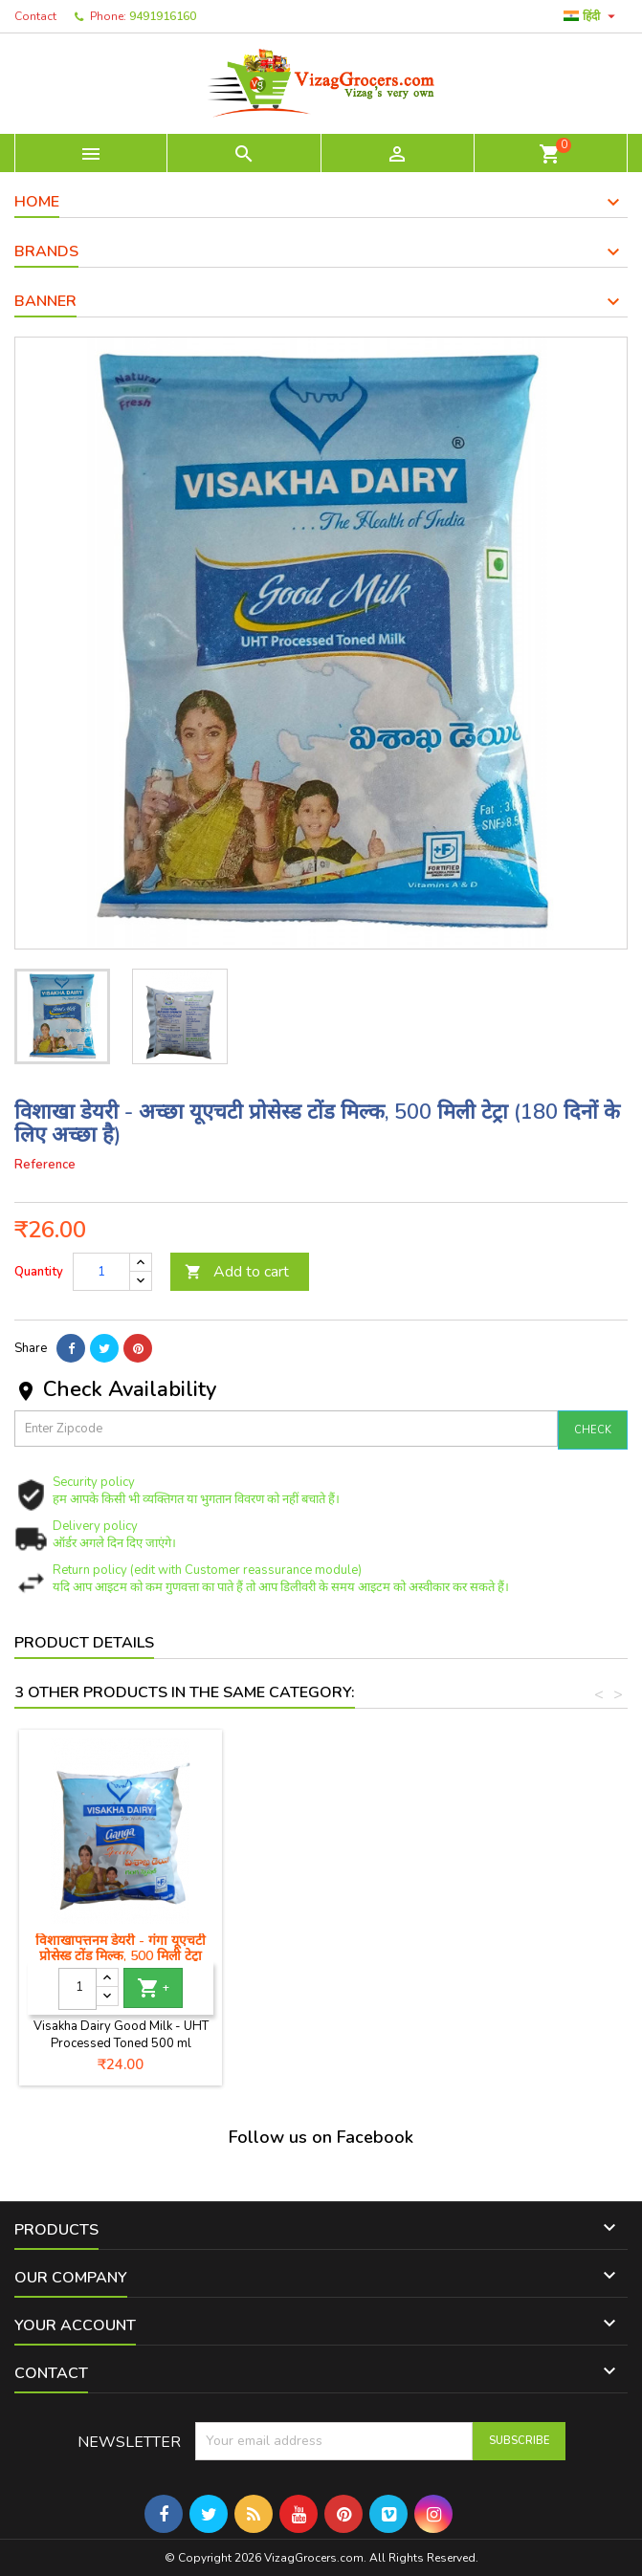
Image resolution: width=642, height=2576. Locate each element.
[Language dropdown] (592, 16)
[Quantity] (101, 1272)
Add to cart (237, 1271)
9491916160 (162, 16)
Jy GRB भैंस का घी (333, 1941)
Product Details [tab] (84, 1642)
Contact (35, 16)
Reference (45, 1164)
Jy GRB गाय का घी (120, 1941)
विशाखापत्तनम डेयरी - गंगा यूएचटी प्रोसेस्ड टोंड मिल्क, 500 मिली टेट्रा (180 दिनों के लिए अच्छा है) (545, 1956)
